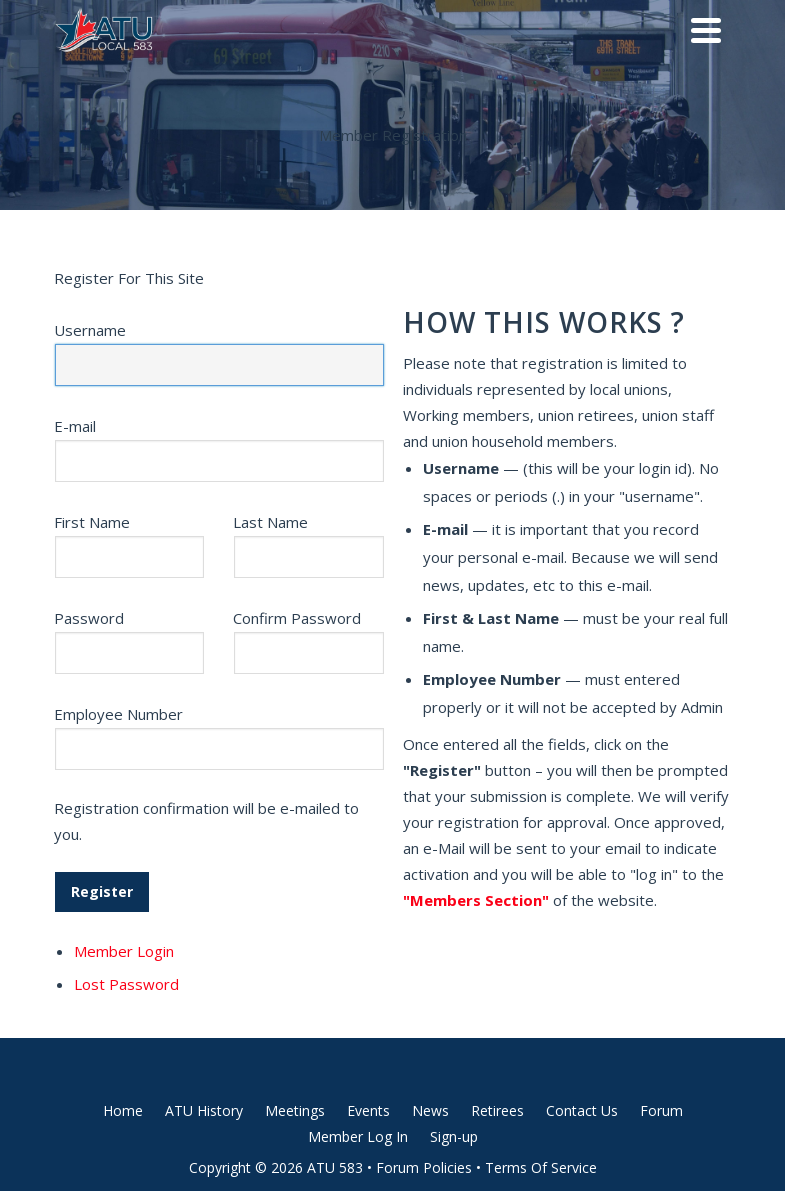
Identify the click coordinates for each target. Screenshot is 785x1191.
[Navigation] (706, 30)
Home (123, 1110)
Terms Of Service (541, 1167)
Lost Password (126, 984)
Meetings (295, 1110)
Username (90, 330)
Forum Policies (424, 1167)
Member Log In (358, 1136)
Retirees (497, 1110)
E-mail (75, 426)
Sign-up (454, 1136)
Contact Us (582, 1110)
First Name (92, 522)
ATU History (204, 1110)
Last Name (270, 522)
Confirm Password (297, 618)
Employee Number (118, 714)
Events (368, 1110)
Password (89, 618)
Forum (661, 1110)
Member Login (124, 951)
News (430, 1110)
